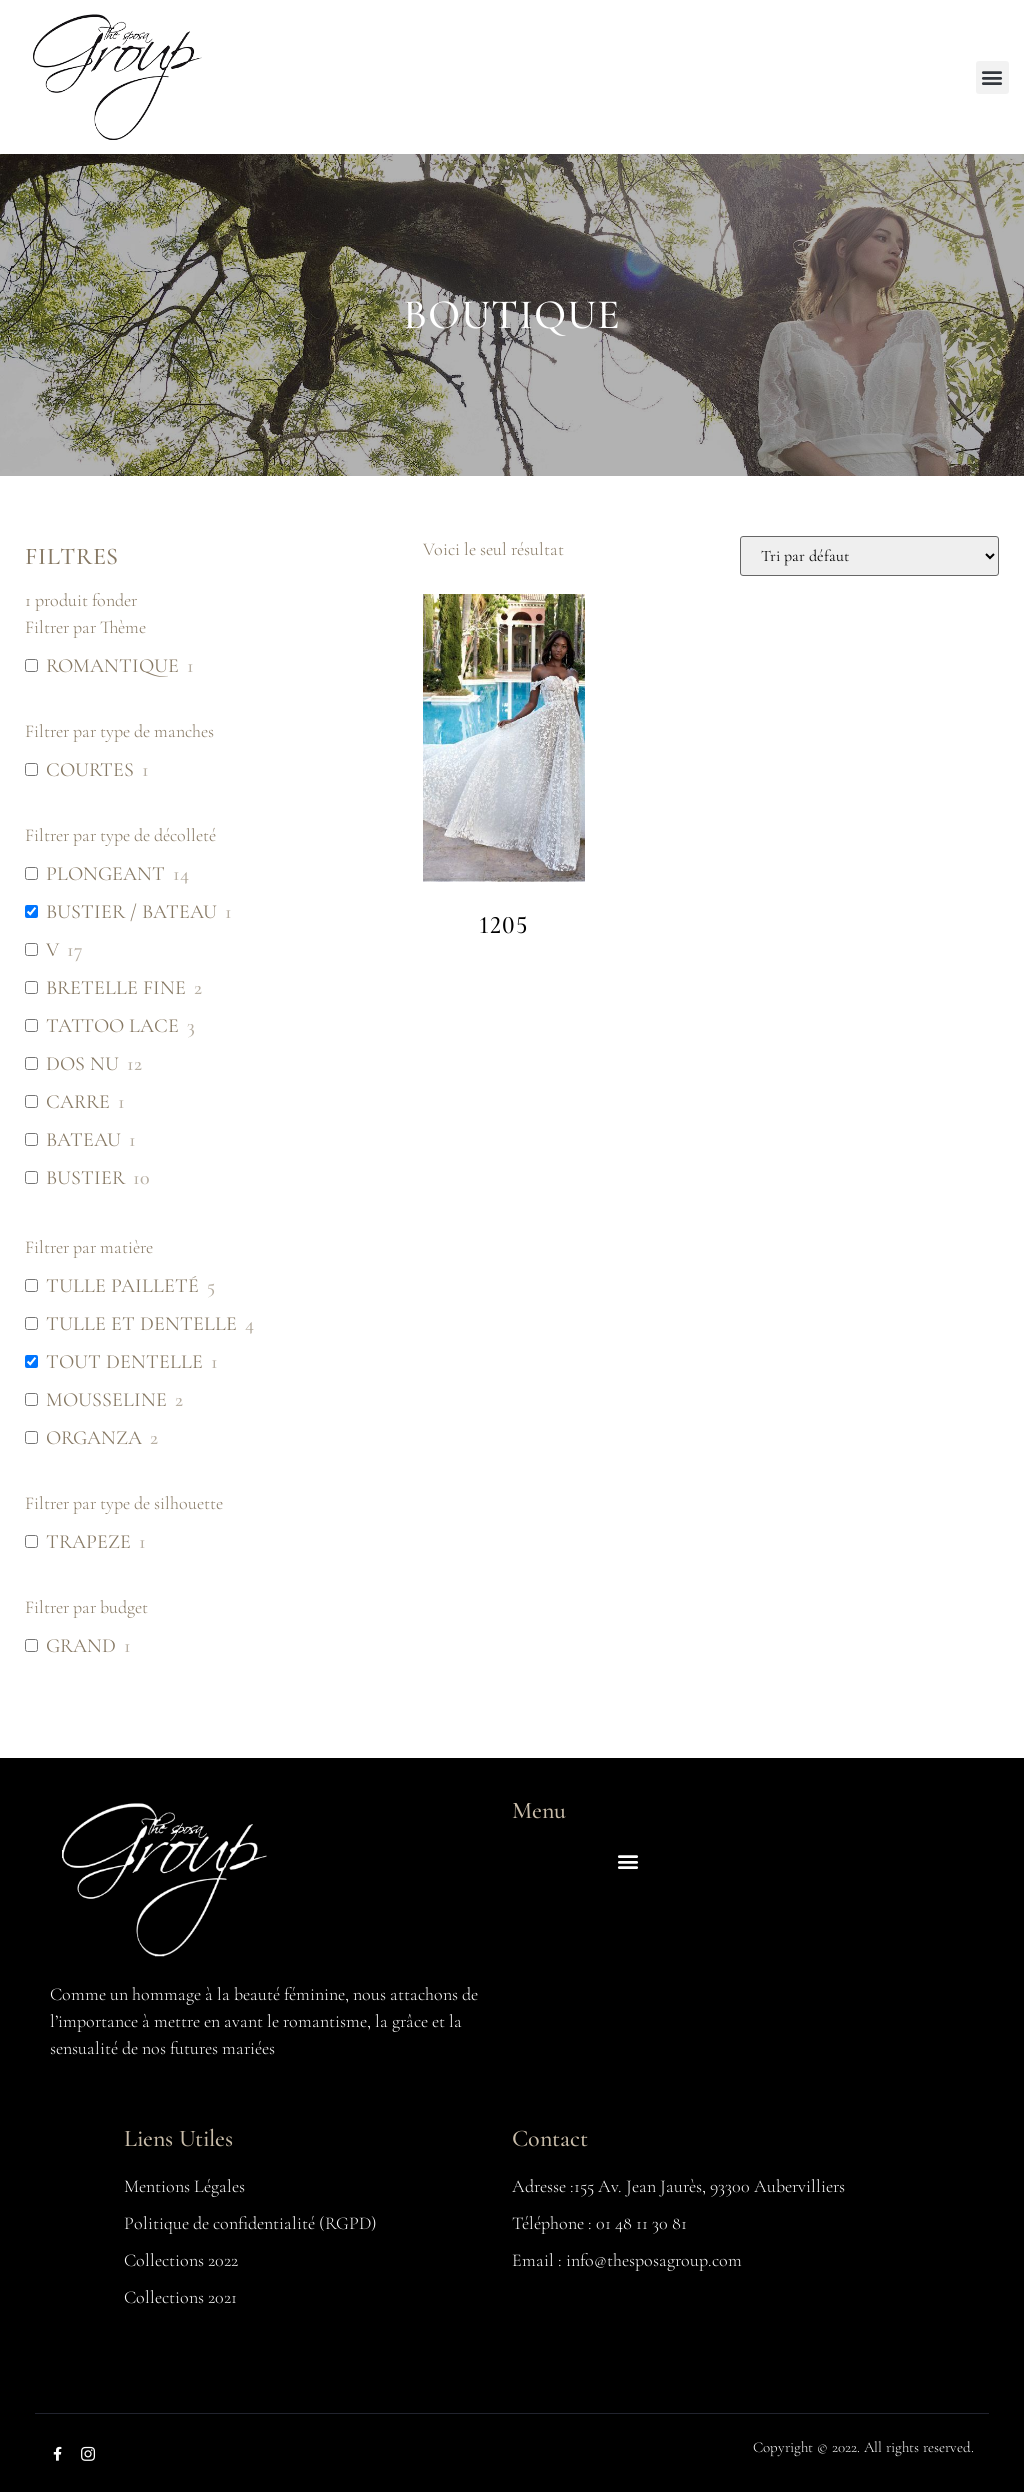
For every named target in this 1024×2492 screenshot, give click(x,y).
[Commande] (869, 556)
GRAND (81, 1646)
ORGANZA (94, 1438)
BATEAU (83, 1140)
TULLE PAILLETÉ (122, 1286)
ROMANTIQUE (112, 666)
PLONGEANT (105, 874)
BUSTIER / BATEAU (131, 912)
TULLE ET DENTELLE (141, 1324)
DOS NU (82, 1064)
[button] (992, 77)
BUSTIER (85, 1178)
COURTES (90, 770)
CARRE (78, 1102)
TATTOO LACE (112, 1026)
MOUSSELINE (106, 1400)
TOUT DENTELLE (124, 1362)
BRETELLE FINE (116, 988)
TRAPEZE (88, 1542)
